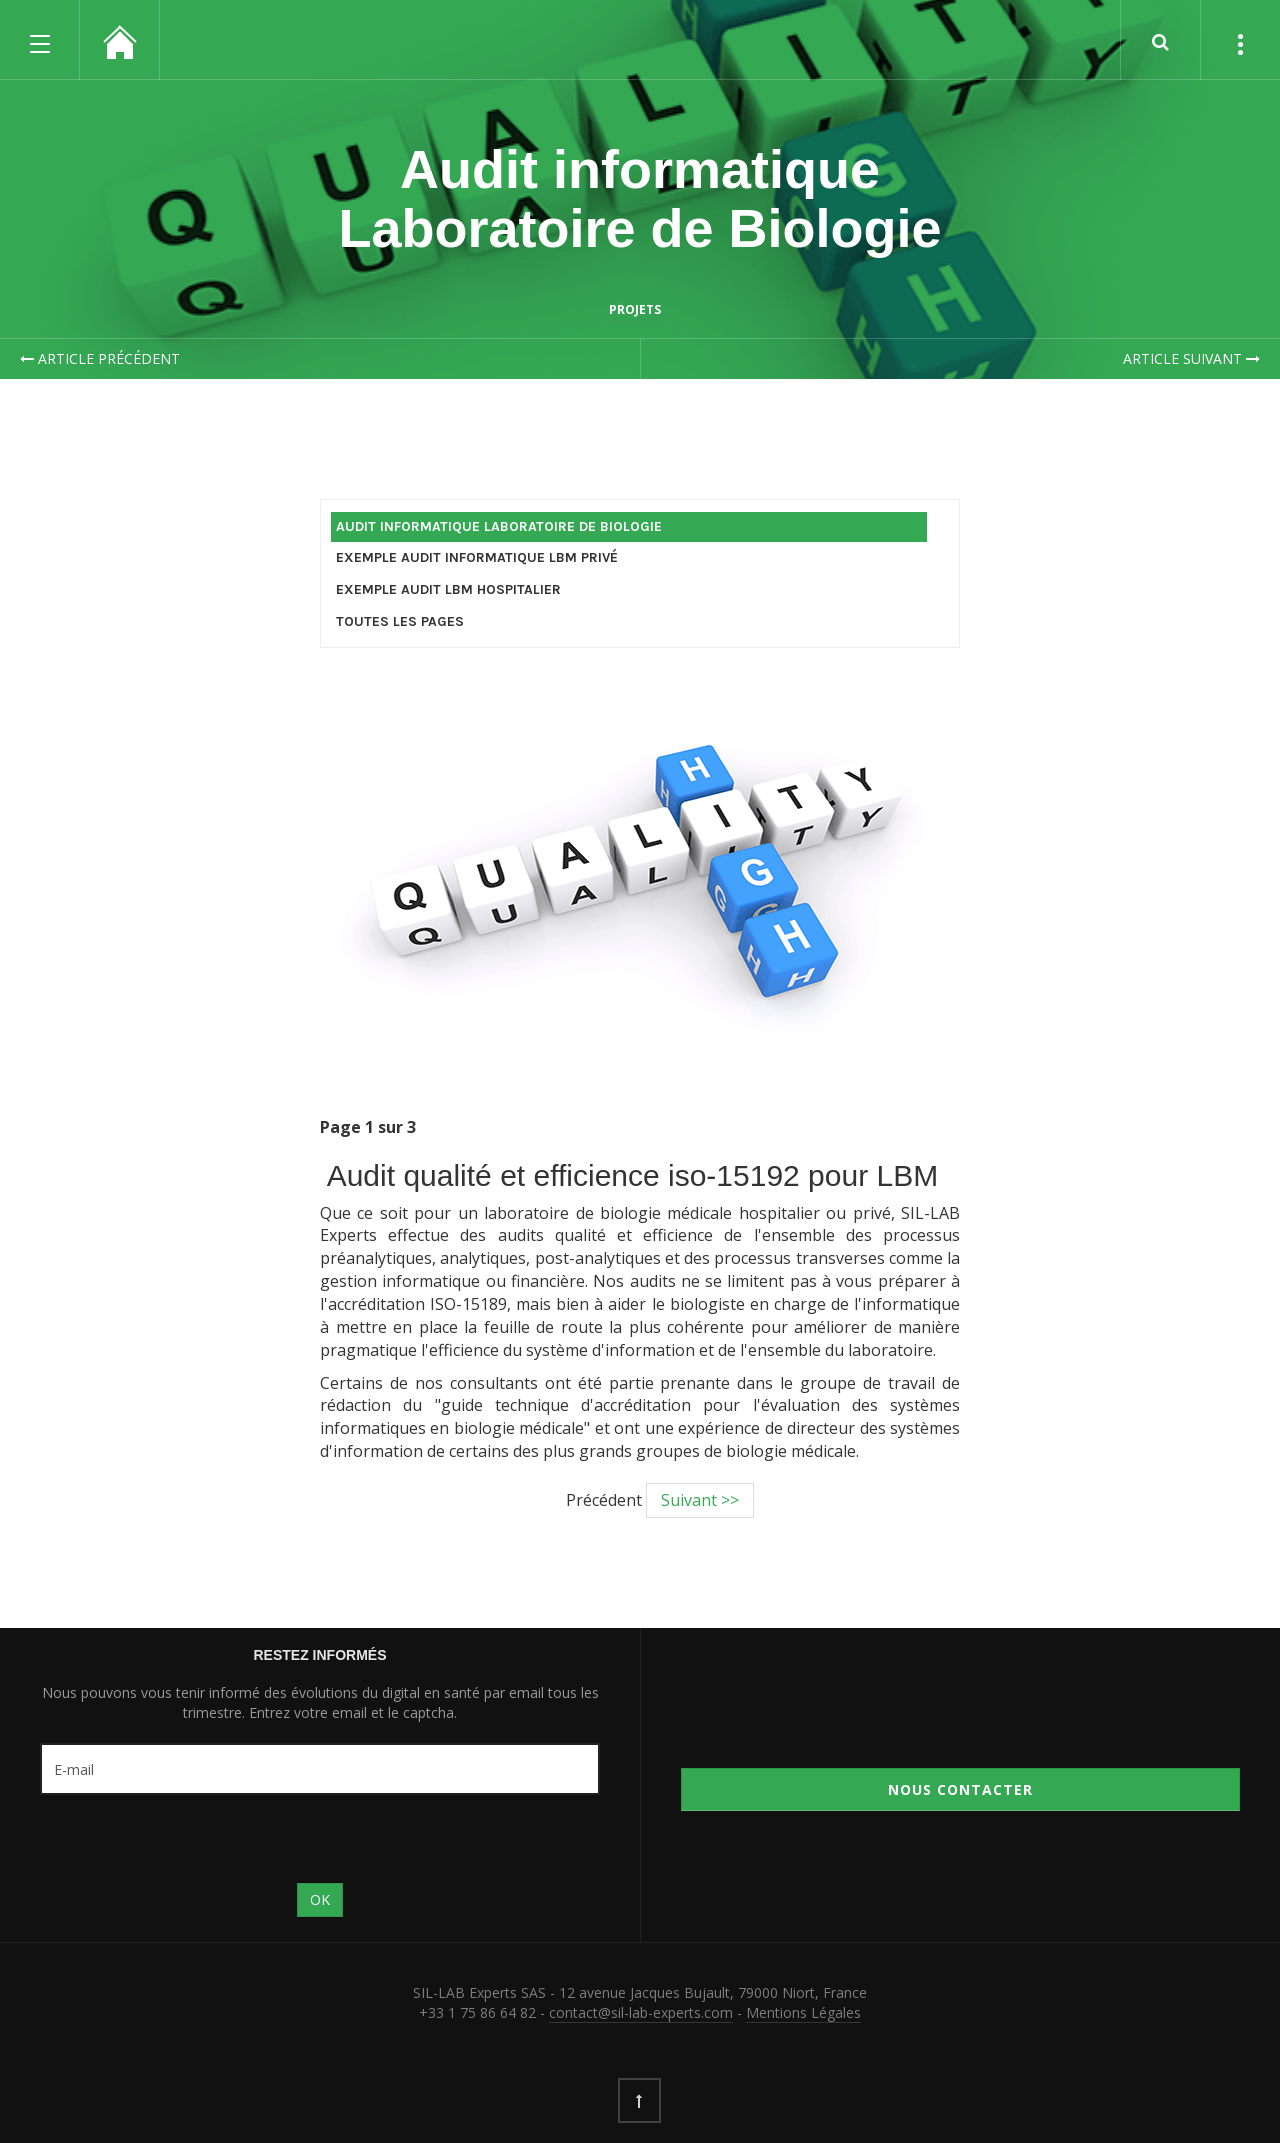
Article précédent (100, 358)
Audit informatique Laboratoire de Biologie (639, 198)
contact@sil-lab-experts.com (641, 2012)
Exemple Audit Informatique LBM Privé (477, 557)
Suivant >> (700, 1500)
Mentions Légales (803, 2012)
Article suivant (1191, 358)
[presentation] (192, 1839)
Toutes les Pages (400, 621)
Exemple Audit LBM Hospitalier (448, 589)
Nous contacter (960, 1789)
